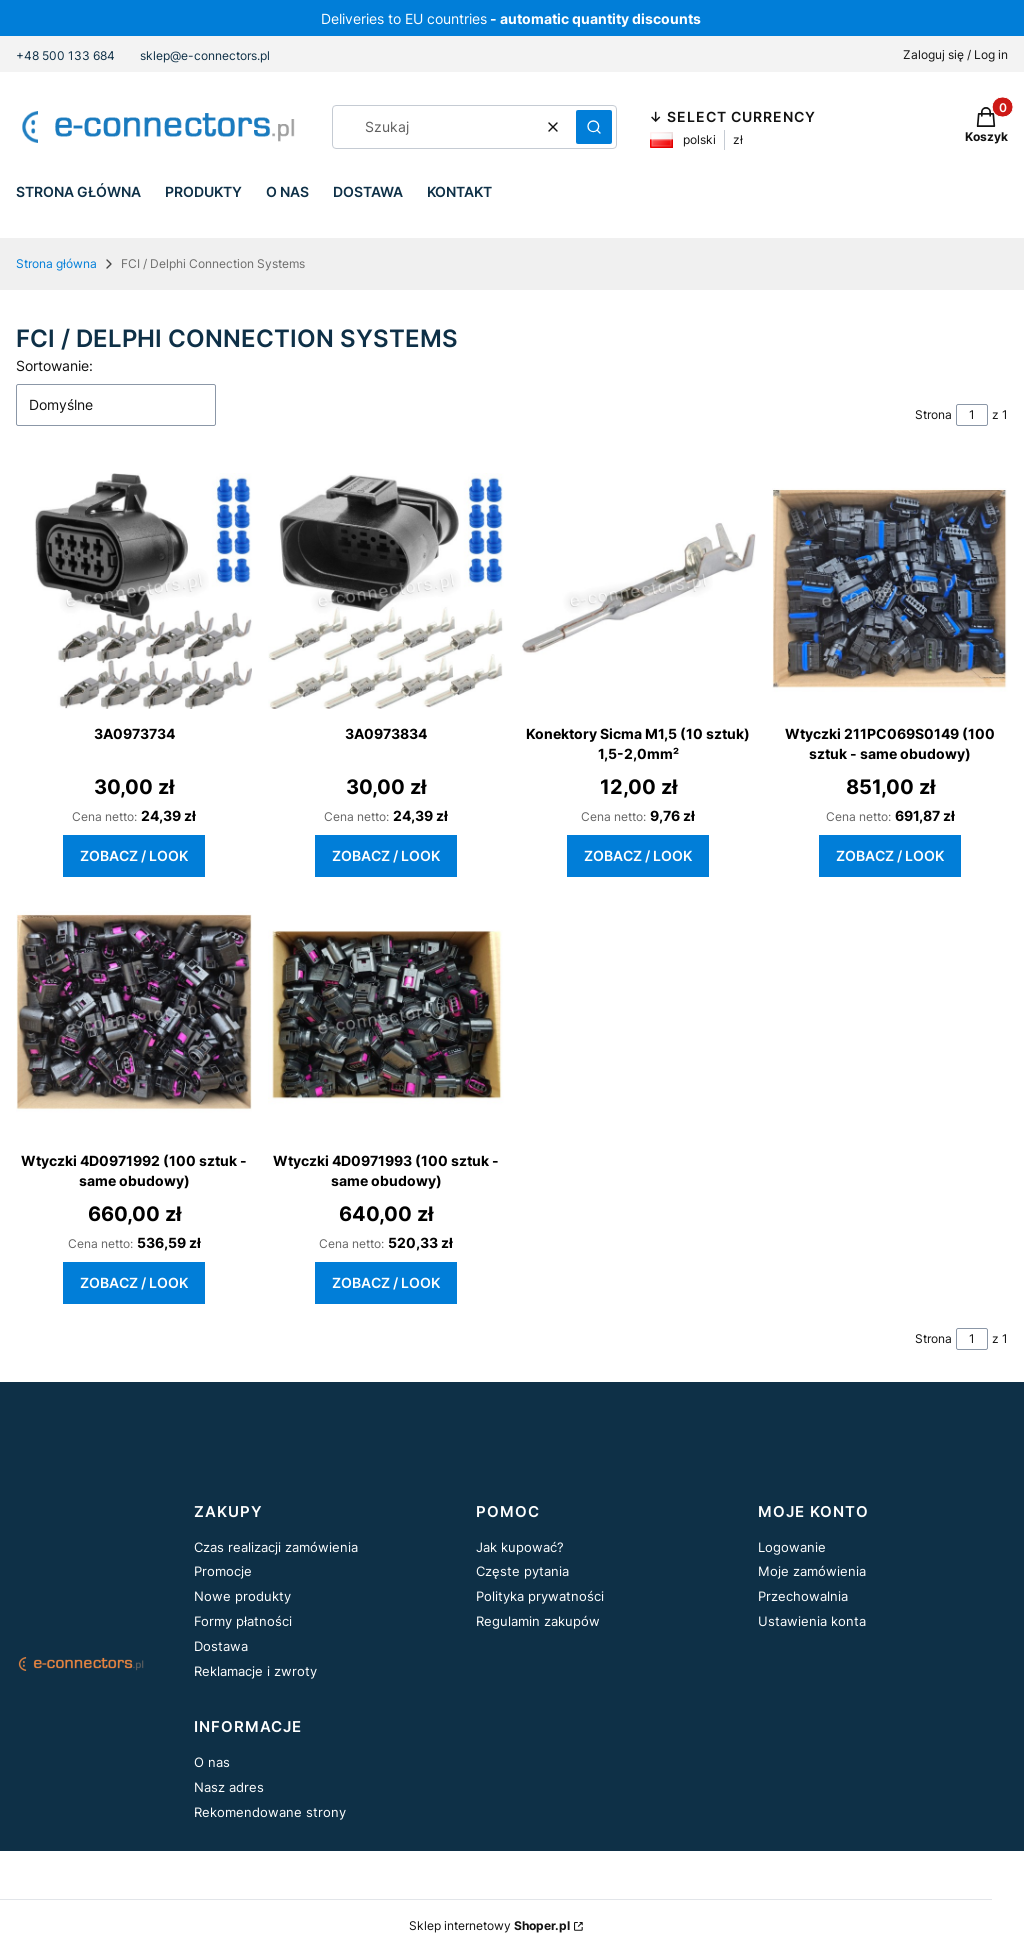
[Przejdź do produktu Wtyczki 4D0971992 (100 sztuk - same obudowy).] (134, 1018)
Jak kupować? (520, 1547)
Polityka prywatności (540, 1596)
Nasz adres (229, 1787)
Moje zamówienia (812, 1571)
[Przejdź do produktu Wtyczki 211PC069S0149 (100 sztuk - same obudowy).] (890, 591)
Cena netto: (104, 816)
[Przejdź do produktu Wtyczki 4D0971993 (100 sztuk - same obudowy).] (386, 1018)
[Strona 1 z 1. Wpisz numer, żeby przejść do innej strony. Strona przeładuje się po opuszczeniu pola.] (972, 415)
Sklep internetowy (489, 1925)
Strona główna (56, 263)
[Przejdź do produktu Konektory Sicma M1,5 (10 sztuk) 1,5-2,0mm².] (638, 591)
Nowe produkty (242, 1596)
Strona (933, 414)
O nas (212, 1762)
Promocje (223, 1571)
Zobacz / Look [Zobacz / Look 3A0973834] (386, 855)
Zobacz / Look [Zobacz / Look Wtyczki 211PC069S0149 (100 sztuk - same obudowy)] (890, 855)
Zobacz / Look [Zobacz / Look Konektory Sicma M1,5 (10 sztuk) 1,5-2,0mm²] (638, 855)
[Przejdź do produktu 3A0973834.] (386, 591)
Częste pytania (522, 1571)
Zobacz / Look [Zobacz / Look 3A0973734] (134, 855)
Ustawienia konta (812, 1621)
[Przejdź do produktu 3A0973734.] (134, 591)
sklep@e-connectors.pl (205, 55)
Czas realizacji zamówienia (276, 1547)
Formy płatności (243, 1621)
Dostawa (221, 1646)
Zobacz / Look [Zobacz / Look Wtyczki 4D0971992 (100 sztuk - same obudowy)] (134, 1282)
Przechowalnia (803, 1596)
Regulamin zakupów (538, 1621)
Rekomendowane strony (270, 1812)
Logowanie (792, 1547)
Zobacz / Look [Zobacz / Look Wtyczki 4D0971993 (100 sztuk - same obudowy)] (386, 1282)
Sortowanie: (54, 365)
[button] (594, 127)
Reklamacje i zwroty (255, 1671)
